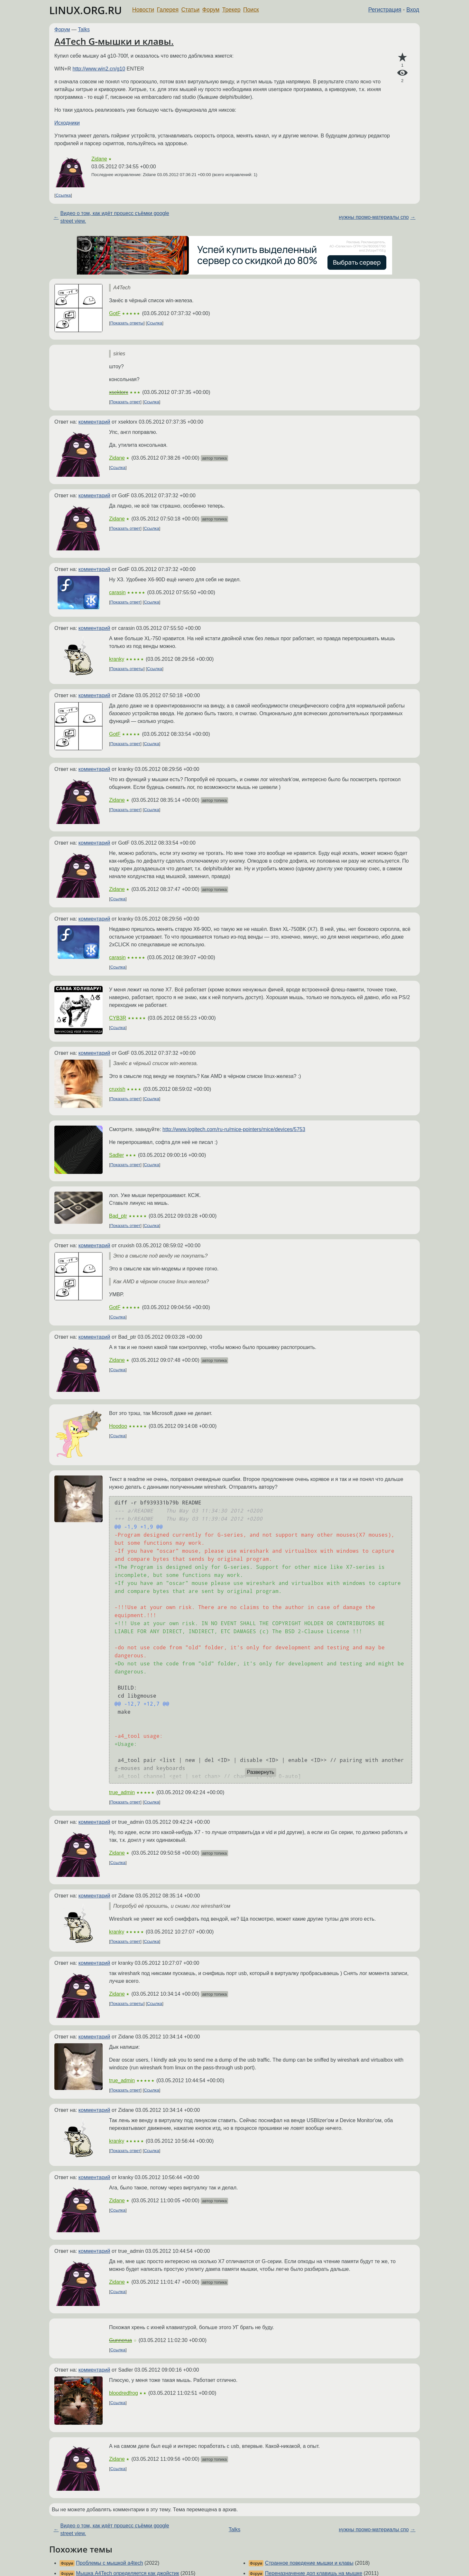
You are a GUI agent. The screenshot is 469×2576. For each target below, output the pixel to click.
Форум (210, 9)
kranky (116, 659)
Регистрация (384, 9)
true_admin (122, 1792)
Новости (143, 9)
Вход (412, 9)
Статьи (190, 9)
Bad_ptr (118, 1216)
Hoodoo (118, 1426)
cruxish (117, 1089)
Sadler (116, 1155)
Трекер (231, 9)
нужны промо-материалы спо (374, 217)
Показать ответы (126, 323)
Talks (84, 29)
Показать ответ (125, 401)
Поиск (251, 9)
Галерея (168, 9)
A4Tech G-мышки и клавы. (114, 41)
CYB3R (117, 1018)
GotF (115, 313)
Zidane (99, 159)
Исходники (67, 123)
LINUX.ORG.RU (85, 10)
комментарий (94, 422)
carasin (117, 592)
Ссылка (63, 195)
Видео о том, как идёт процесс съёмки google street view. (114, 217)
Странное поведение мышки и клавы (309, 2563)
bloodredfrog (123, 2393)
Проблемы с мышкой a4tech (109, 2563)
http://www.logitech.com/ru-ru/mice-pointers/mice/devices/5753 (233, 1129)
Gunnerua (120, 2340)
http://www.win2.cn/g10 (98, 68)
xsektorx (118, 392)
